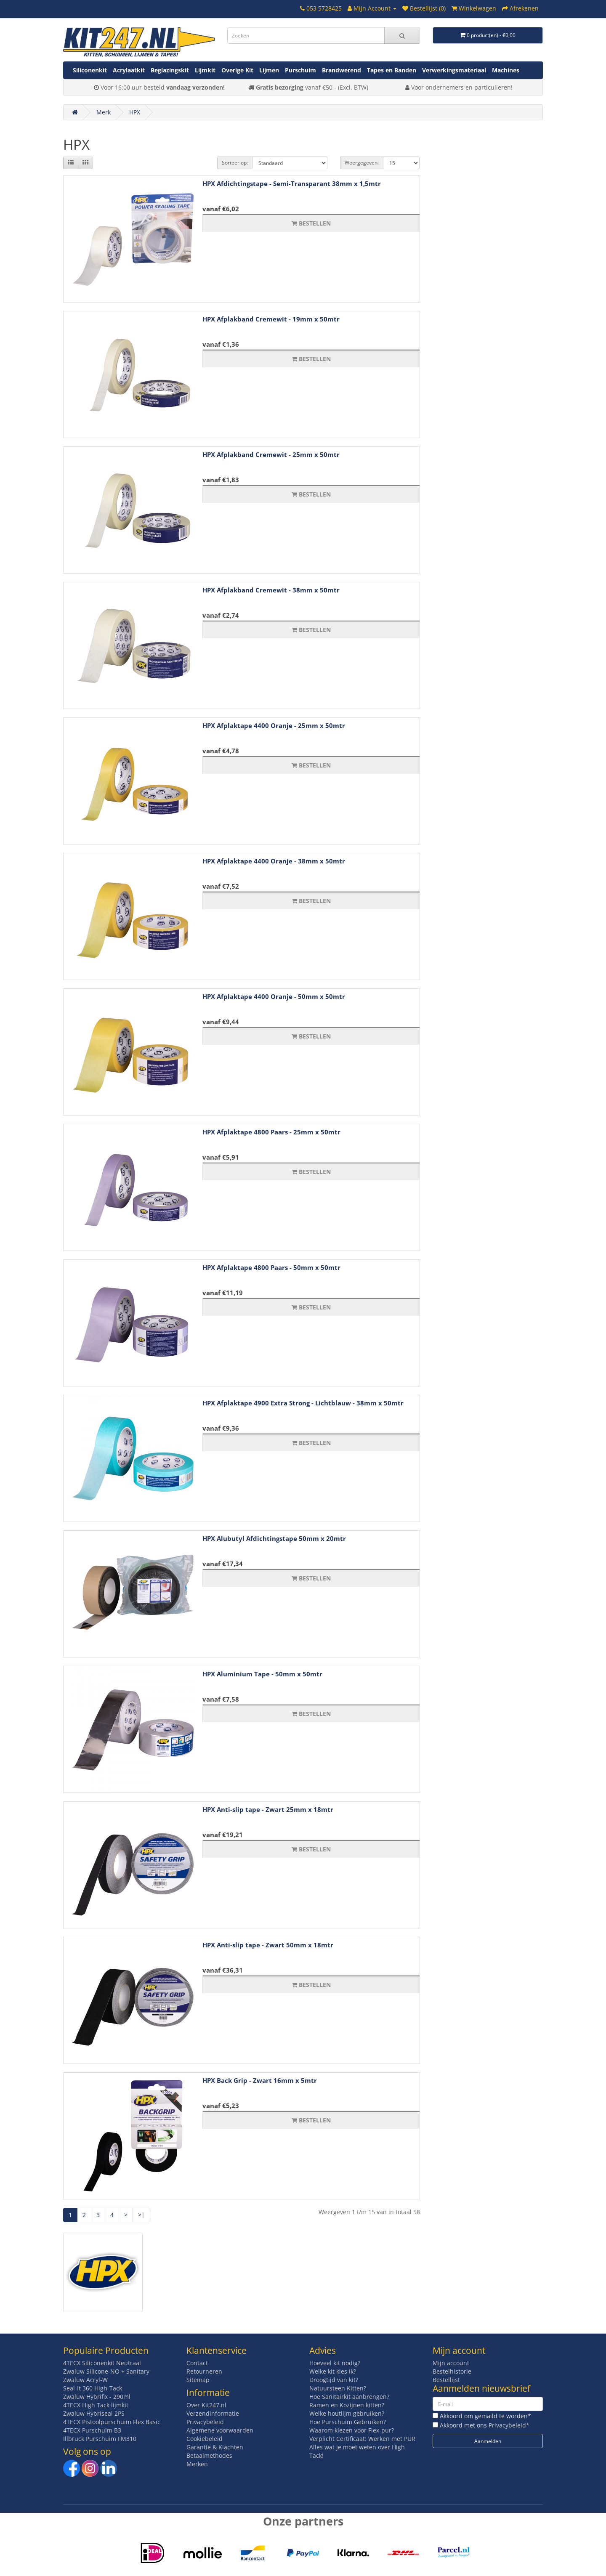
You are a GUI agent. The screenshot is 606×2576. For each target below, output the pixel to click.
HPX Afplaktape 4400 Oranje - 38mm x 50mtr (273, 861)
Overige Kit (237, 70)
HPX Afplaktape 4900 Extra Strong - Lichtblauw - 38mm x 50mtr (303, 1403)
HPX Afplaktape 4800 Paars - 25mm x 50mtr (271, 1132)
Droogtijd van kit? (333, 2380)
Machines (505, 70)
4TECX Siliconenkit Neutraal (102, 2363)
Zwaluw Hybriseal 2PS (94, 2413)
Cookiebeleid (204, 2439)
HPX (134, 112)
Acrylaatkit (129, 70)
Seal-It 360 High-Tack (92, 2388)
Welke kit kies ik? (332, 2371)
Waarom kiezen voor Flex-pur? (351, 2430)
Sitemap (198, 2380)
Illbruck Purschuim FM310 (99, 2439)
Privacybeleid (205, 2422)
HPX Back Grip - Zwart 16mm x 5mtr (259, 2080)
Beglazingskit (170, 70)
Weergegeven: (362, 162)
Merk (103, 112)
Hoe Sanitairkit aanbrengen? (349, 2397)
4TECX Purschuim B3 (92, 2430)
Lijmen (269, 70)
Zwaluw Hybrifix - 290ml (96, 2397)
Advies (322, 2350)
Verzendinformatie (212, 2413)
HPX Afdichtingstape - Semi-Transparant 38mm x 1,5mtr (291, 183)
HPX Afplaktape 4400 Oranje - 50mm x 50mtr (273, 996)
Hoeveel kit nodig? (334, 2363)
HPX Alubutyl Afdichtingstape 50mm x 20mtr (274, 1538)
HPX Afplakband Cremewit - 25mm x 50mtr (271, 454)
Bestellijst (446, 2380)
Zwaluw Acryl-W (85, 2380)
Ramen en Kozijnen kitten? (346, 2405)
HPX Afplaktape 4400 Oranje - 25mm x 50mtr (273, 725)
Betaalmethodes (209, 2455)
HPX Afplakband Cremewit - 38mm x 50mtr (271, 590)
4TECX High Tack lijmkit (95, 2405)
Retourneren (204, 2371)
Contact (197, 2363)
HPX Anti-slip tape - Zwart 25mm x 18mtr (267, 1809)
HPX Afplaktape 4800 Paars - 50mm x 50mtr (271, 1267)
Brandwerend (341, 70)
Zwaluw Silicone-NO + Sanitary (106, 2371)
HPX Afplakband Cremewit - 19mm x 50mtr (271, 319)
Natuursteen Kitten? (337, 2388)
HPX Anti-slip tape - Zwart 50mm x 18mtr (267, 1945)
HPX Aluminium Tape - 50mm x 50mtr (262, 1674)
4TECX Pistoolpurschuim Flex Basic (111, 2422)
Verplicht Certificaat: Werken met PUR (362, 2439)
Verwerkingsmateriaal (454, 70)
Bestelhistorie (452, 2371)
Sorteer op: (235, 162)
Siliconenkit (90, 70)
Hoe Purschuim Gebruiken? (347, 2422)
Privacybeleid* (509, 2425)
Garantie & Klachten (214, 2447)
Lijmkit (205, 70)
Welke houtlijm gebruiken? (346, 2413)
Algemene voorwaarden (219, 2430)
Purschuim (300, 70)
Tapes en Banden (391, 70)
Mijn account (451, 2363)
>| (141, 2215)
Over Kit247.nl (206, 2405)
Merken (197, 2464)
